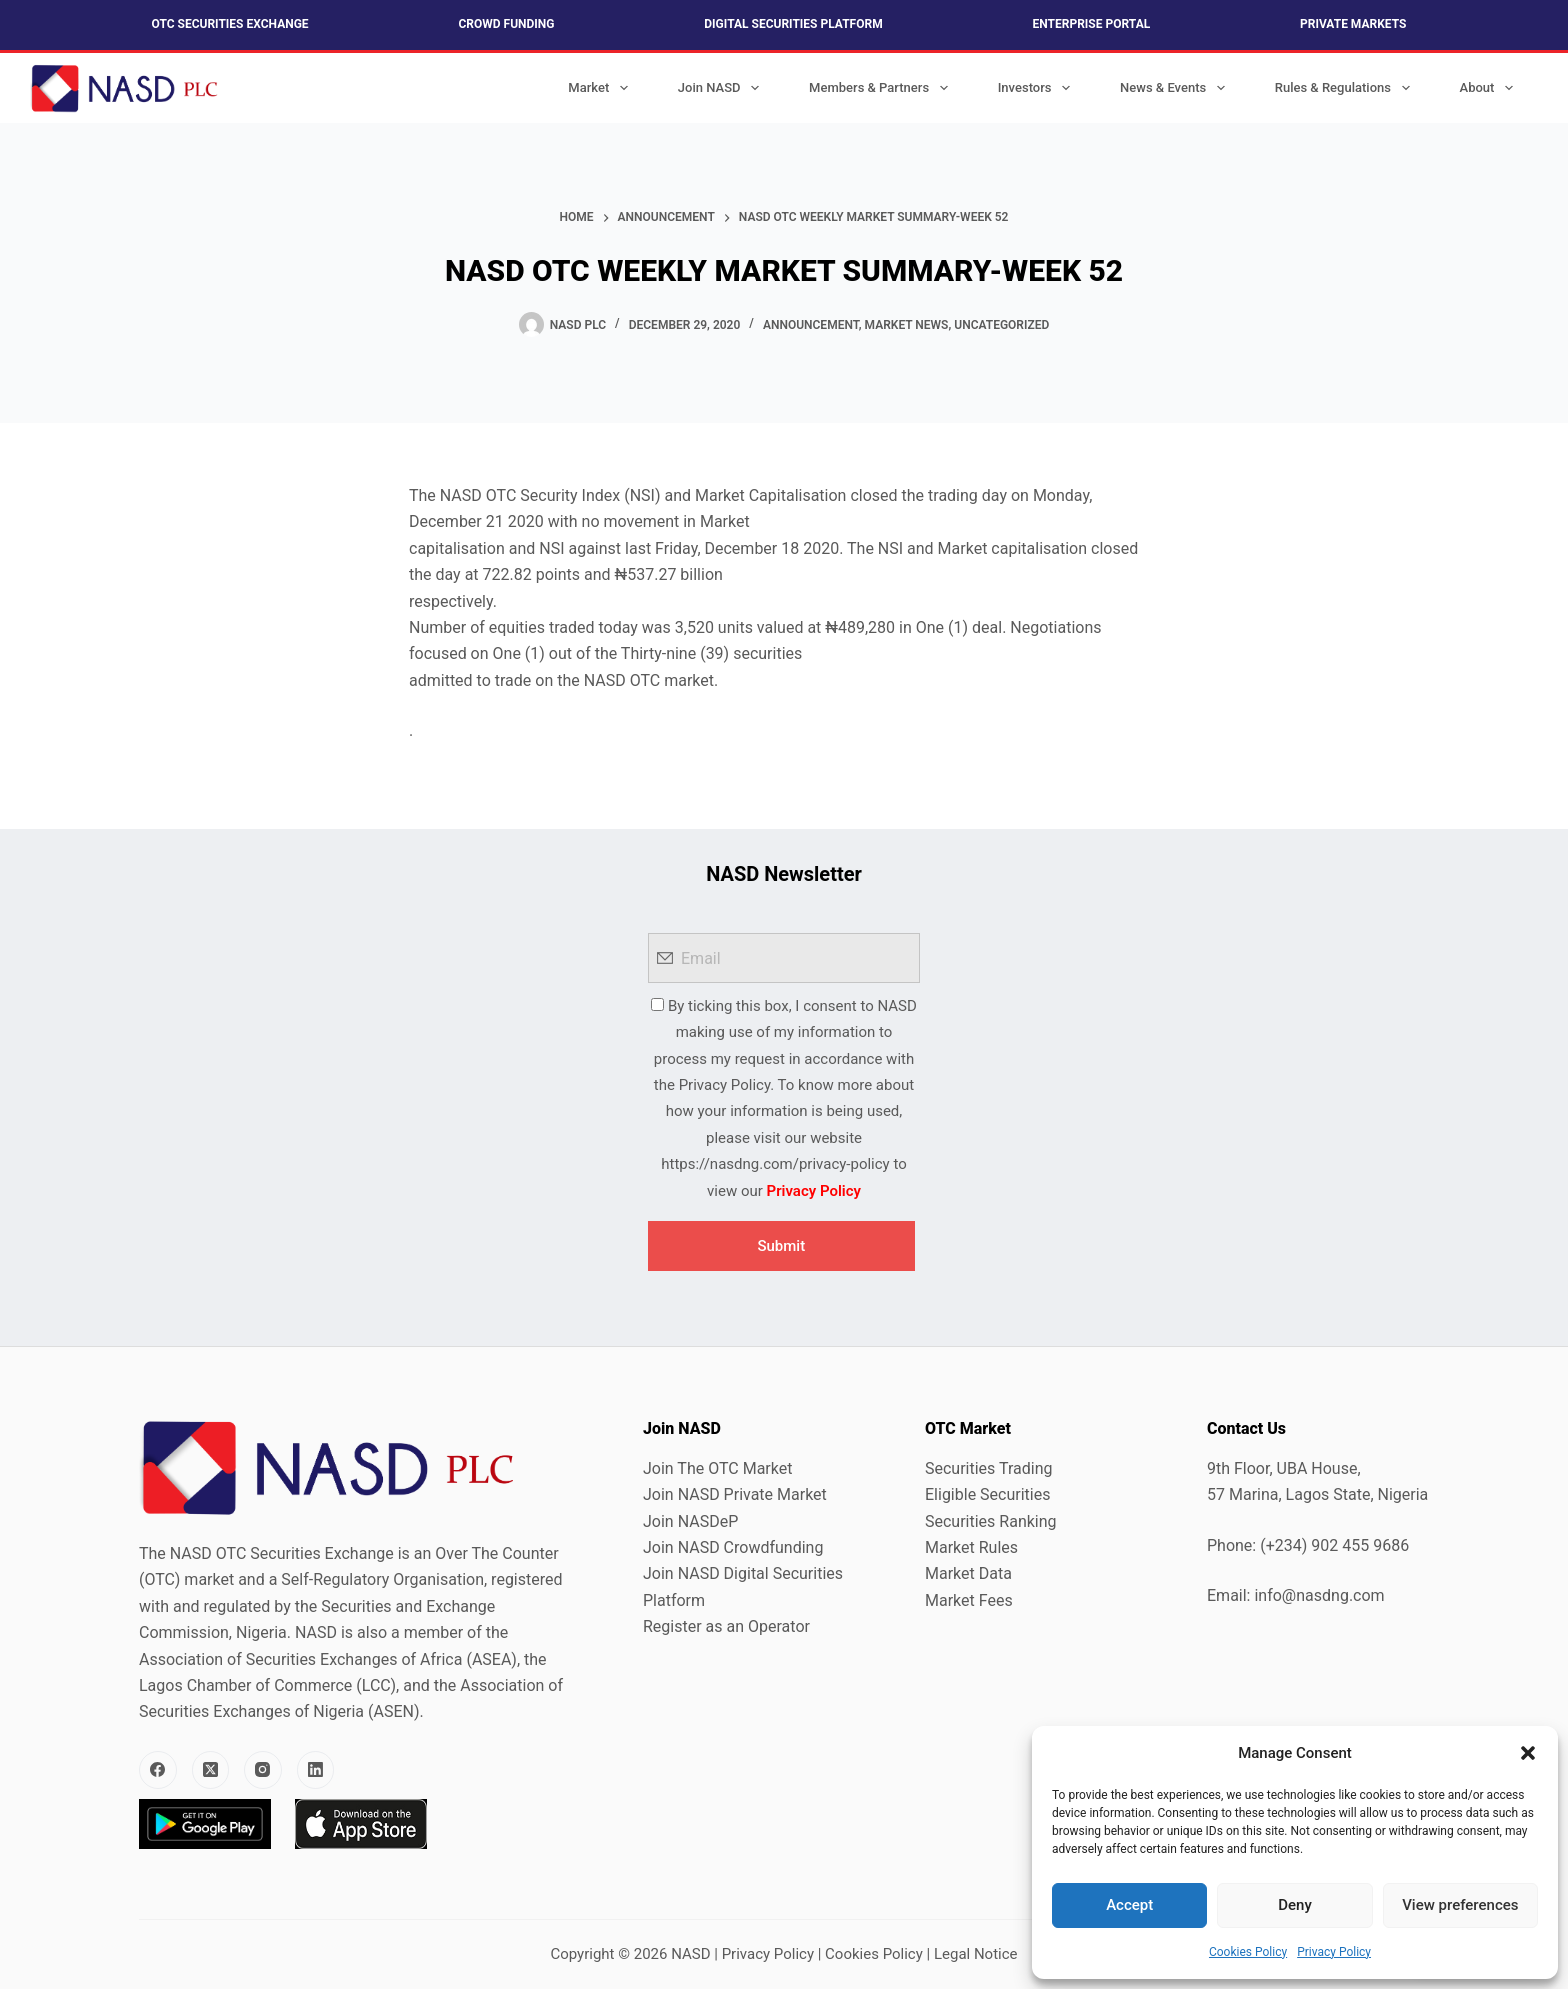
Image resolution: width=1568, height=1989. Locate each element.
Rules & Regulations (1346, 88)
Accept (1129, 1905)
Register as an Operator (726, 1626)
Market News (907, 325)
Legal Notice (976, 1954)
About (1490, 88)
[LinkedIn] (316, 1770)
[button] (1528, 1753)
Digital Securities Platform (793, 24)
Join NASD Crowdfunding (733, 1547)
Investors (1038, 88)
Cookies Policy (1248, 1952)
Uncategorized (1001, 325)
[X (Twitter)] (211, 1770)
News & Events (1176, 88)
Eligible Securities (987, 1494)
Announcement (811, 325)
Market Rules (971, 1547)
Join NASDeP (690, 1521)
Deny (1295, 1905)
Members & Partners (882, 88)
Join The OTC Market (717, 1468)
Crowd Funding (506, 24)
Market (602, 88)
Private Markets (1353, 24)
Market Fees (969, 1600)
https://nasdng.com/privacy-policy (775, 1164)
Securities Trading (989, 1468)
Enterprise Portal (1092, 24)
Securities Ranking (991, 1521)
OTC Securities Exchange (230, 24)
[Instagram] (263, 1770)
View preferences (1460, 1905)
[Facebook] (158, 1770)
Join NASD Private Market (735, 1494)
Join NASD (722, 88)
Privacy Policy (1334, 1952)
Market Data (968, 1573)
